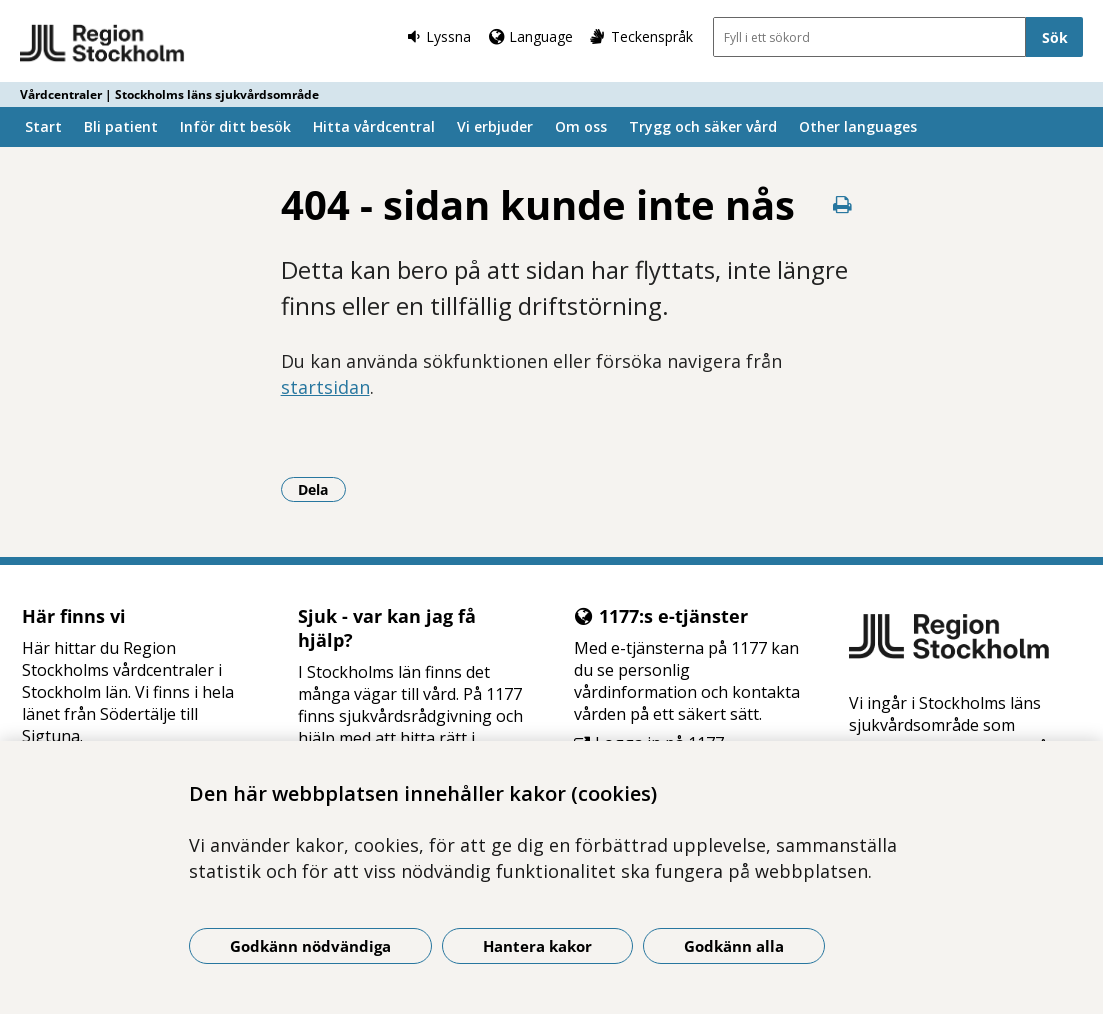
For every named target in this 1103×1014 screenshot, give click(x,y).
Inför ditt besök (235, 126)
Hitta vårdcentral (374, 126)
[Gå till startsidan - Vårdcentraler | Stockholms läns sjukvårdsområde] (102, 44)
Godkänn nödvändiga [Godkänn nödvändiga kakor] (310, 946)
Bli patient (121, 126)
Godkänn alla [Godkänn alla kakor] (734, 946)
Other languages (858, 126)
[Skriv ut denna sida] (843, 204)
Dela (322, 489)
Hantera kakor (537, 946)
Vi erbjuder (495, 126)
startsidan (325, 387)
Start (43, 126)
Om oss (581, 126)
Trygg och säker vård (703, 126)
